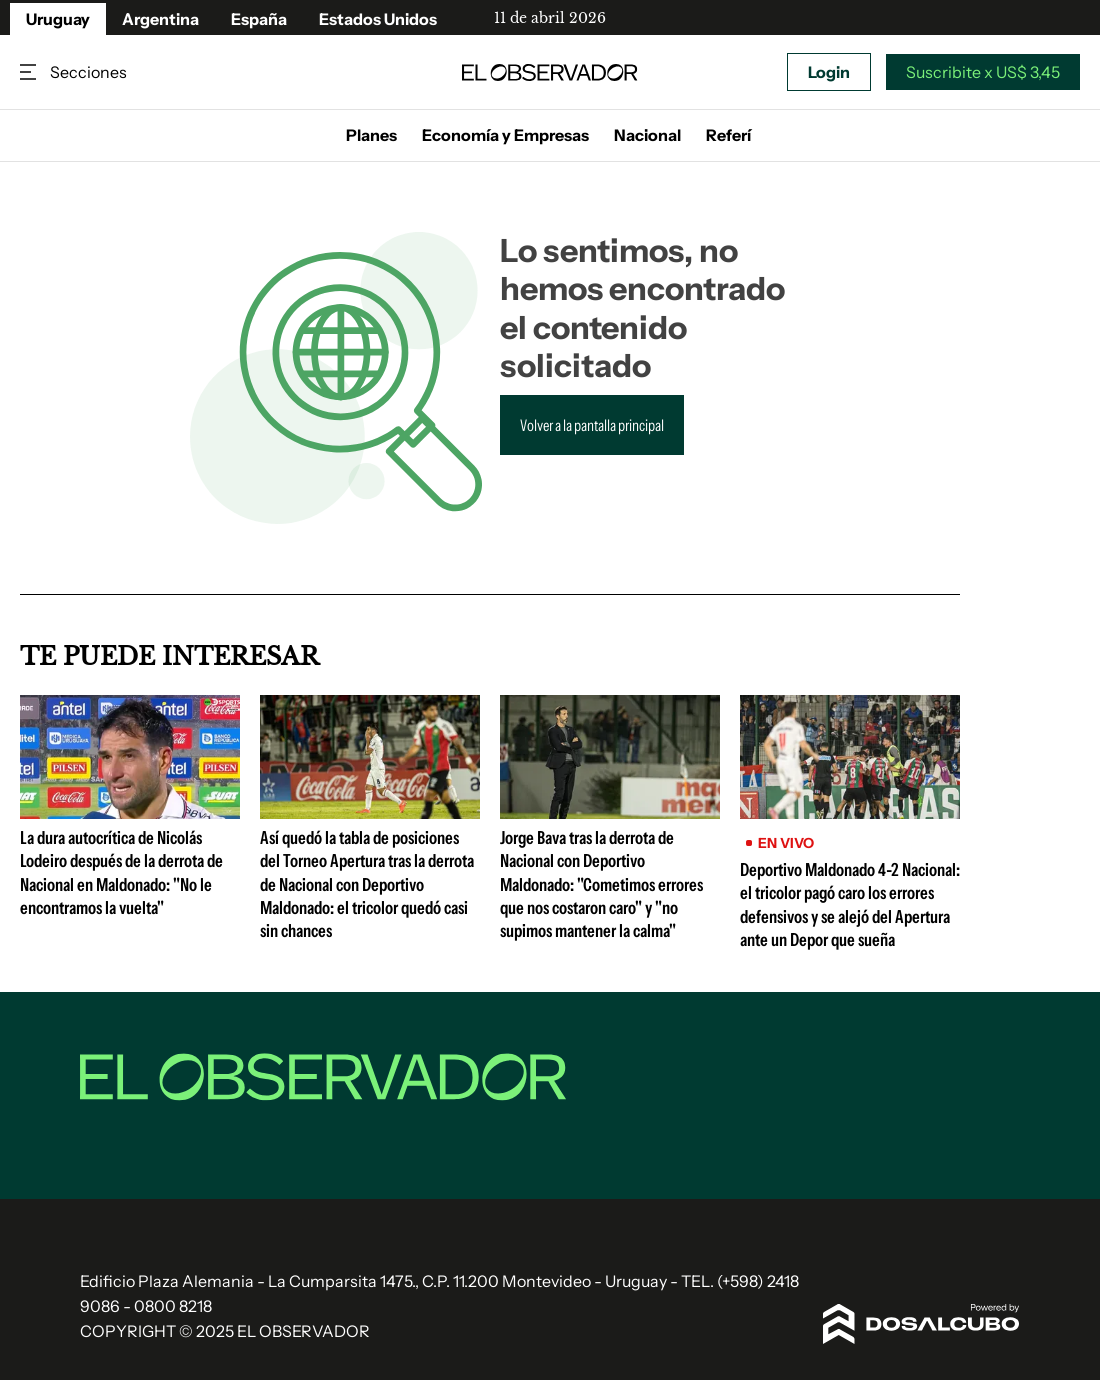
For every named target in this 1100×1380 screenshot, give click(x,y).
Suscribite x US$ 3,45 (983, 72)
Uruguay (58, 19)
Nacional (647, 135)
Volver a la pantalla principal (592, 425)
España (259, 19)
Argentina (160, 19)
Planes (371, 135)
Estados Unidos (378, 19)
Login (829, 72)
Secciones (30, 72)
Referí (728, 135)
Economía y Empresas (505, 135)
